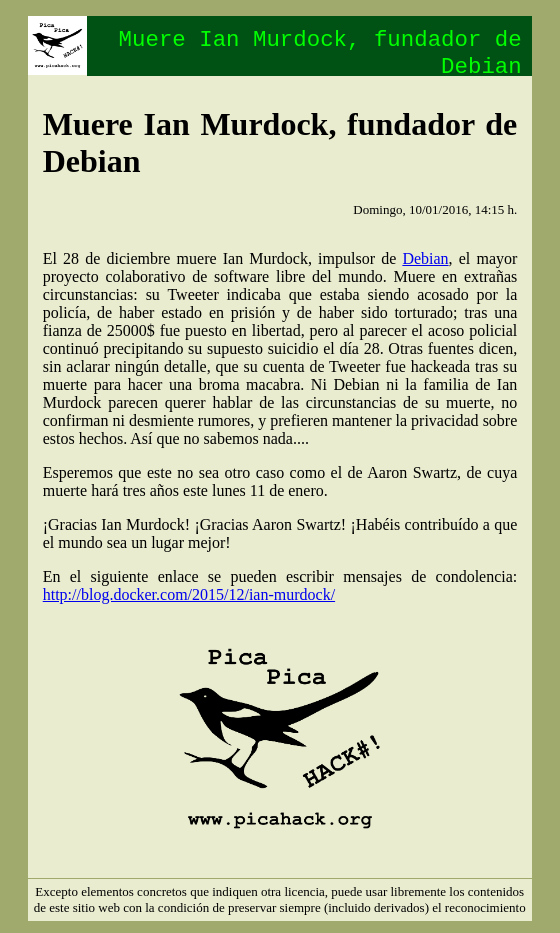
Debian (425, 258)
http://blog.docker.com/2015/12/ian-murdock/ (189, 594)
